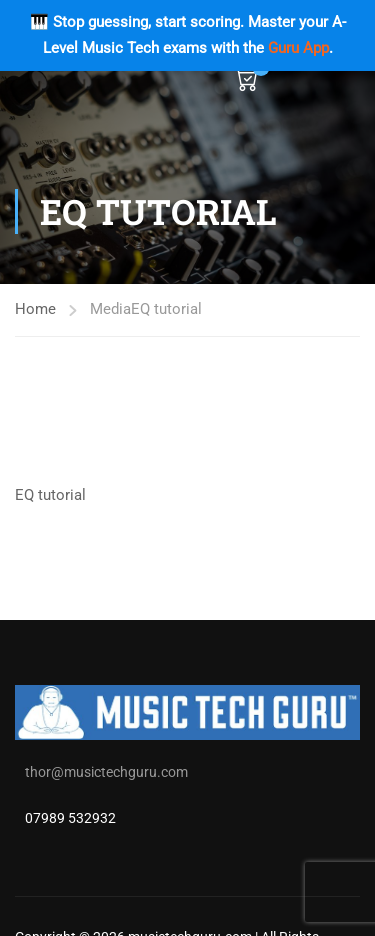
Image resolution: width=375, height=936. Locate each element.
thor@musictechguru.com (106, 772)
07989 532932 (70, 818)
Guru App (298, 48)
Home (35, 309)
